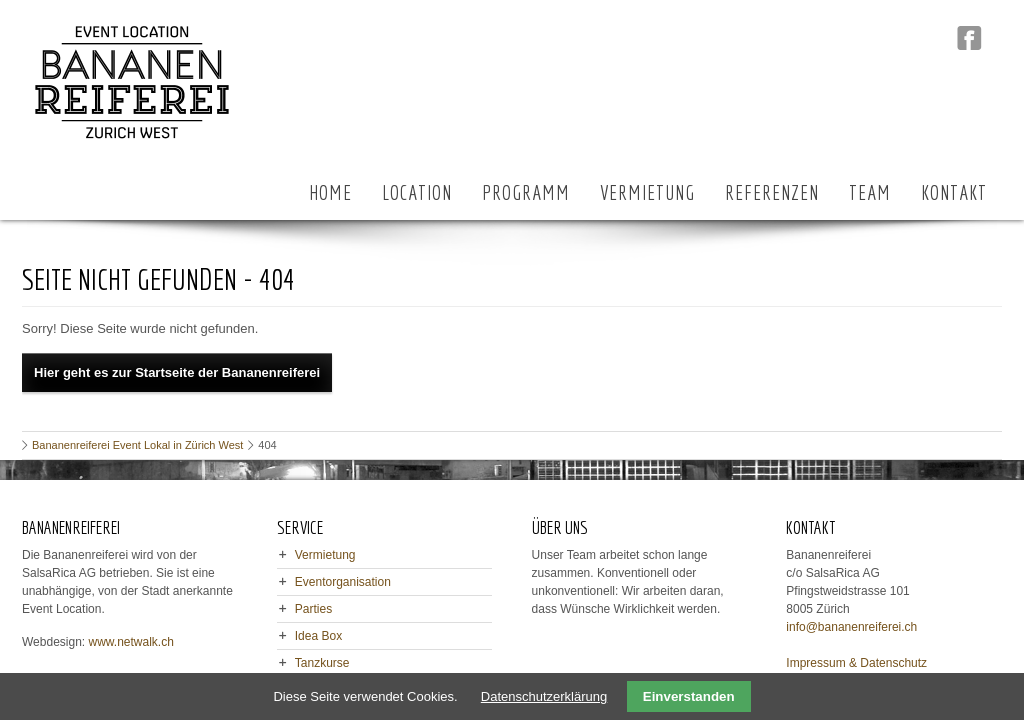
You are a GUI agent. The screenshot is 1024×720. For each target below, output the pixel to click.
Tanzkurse (322, 663)
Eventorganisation (343, 582)
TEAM (870, 192)
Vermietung (325, 555)
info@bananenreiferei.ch (851, 627)
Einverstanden (689, 696)
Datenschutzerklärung (544, 696)
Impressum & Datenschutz (856, 663)
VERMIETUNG (647, 192)
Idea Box (318, 636)
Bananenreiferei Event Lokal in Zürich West (137, 445)
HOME (330, 192)
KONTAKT (954, 192)
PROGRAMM (526, 192)
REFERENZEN (772, 192)
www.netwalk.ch (131, 642)
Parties (313, 609)
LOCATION (417, 192)
